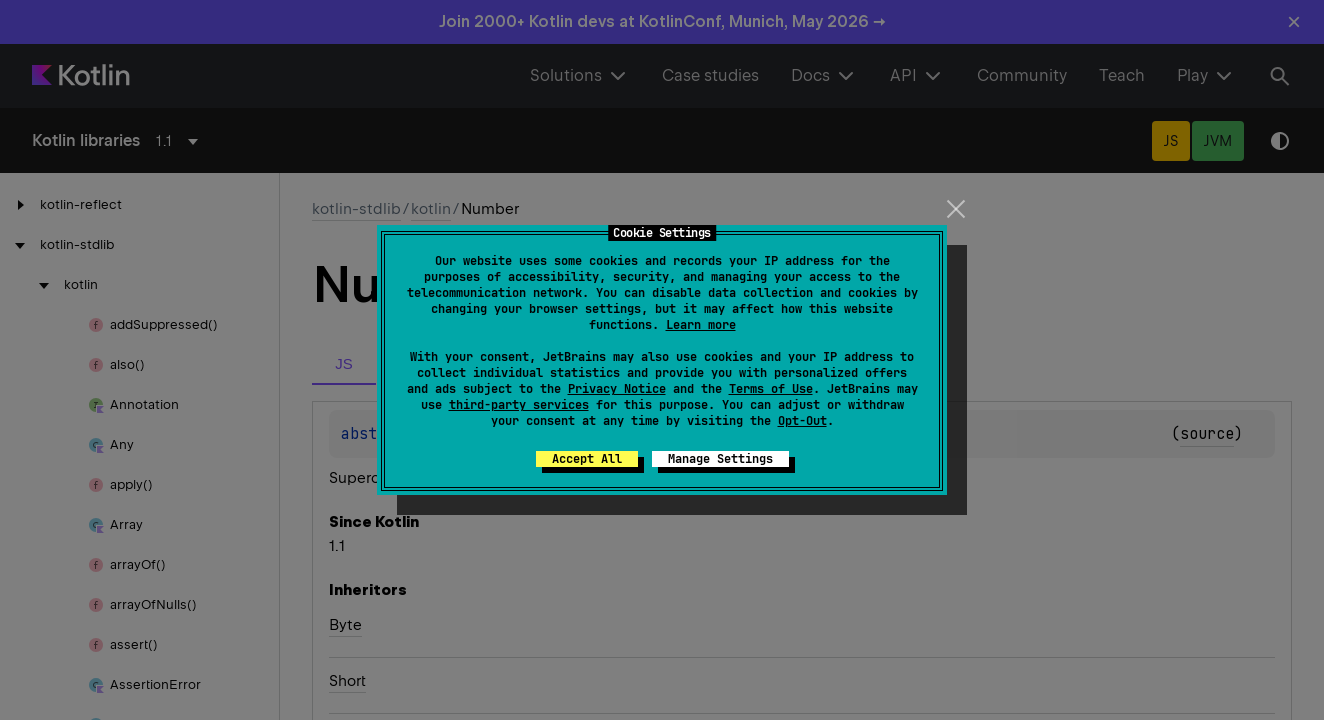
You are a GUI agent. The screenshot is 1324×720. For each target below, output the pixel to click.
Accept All (587, 459)
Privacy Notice (617, 389)
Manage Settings (720, 459)
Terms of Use (771, 389)
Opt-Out (802, 421)
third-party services (519, 405)
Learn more (701, 325)
